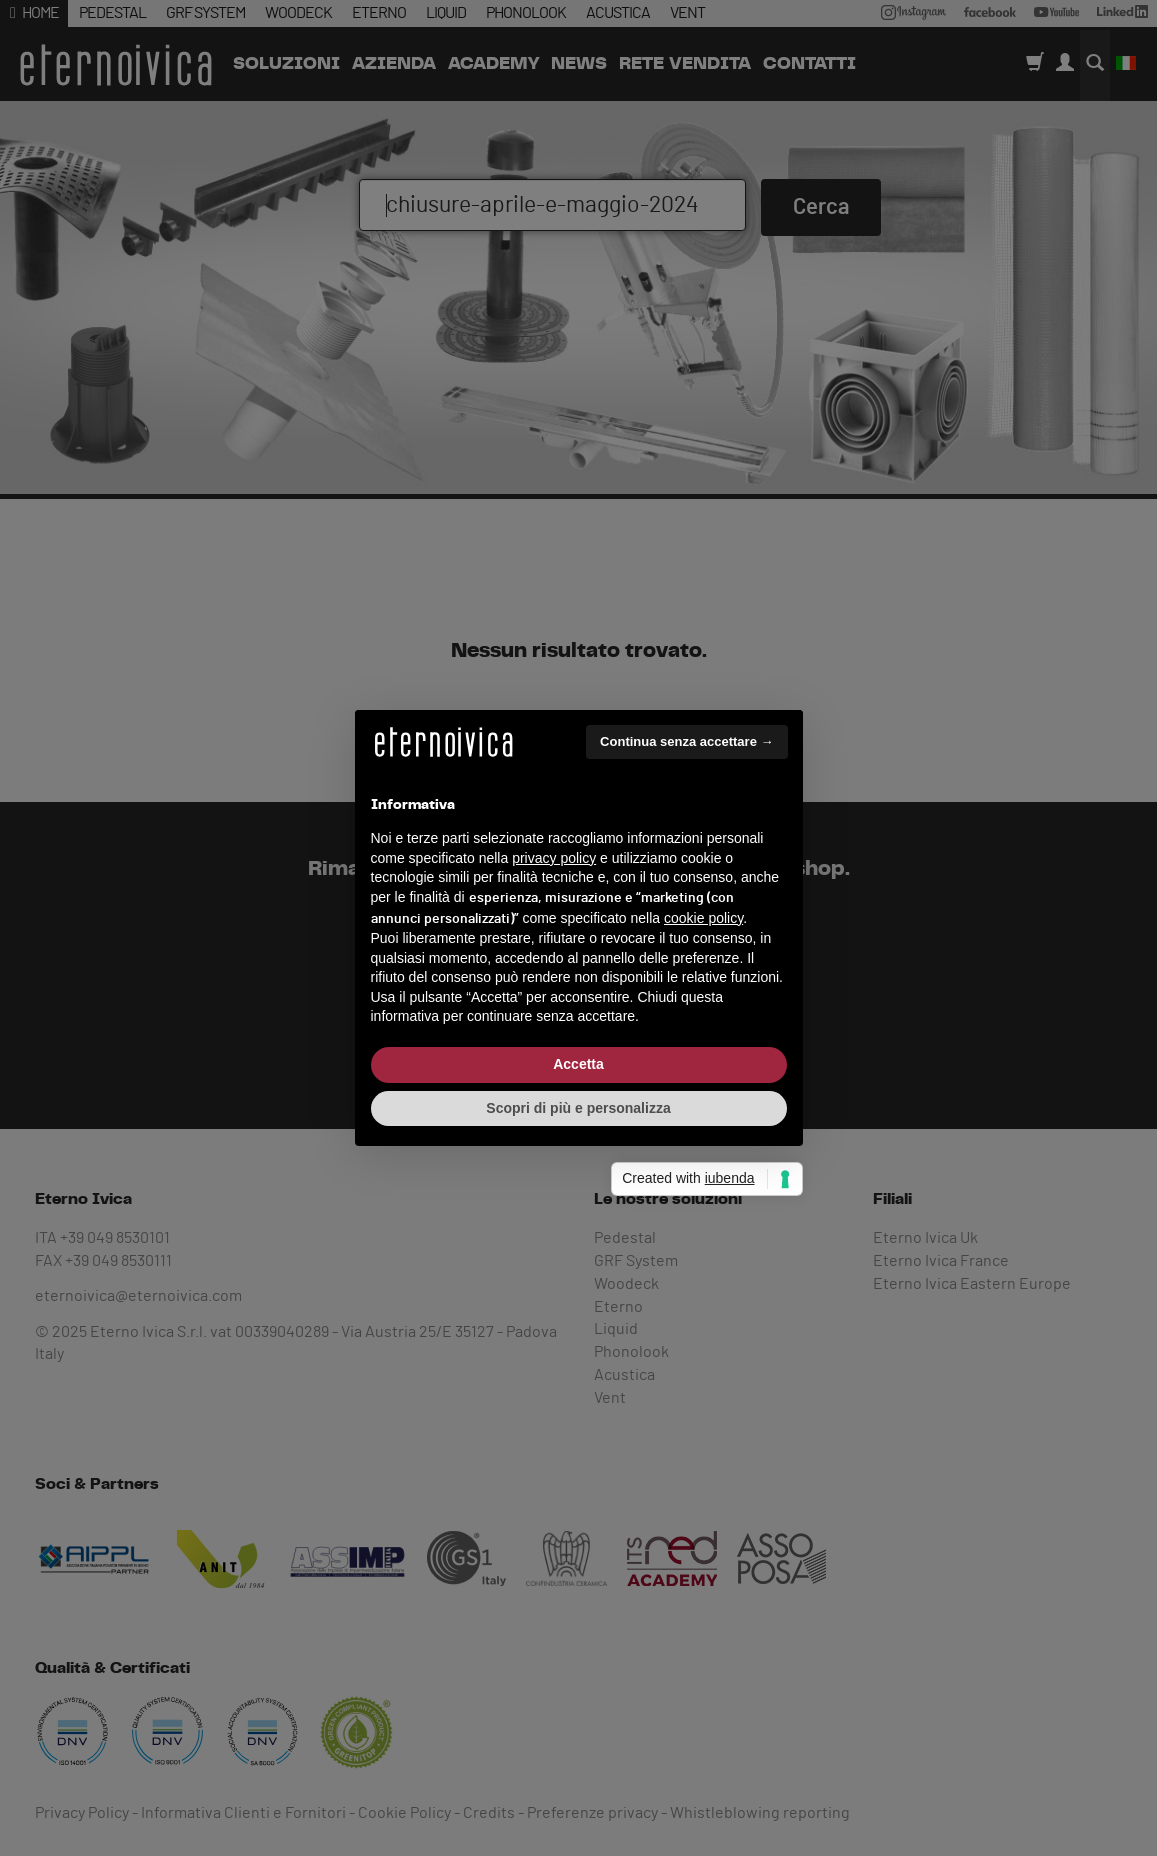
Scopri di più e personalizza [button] (578, 1108)
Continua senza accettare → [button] (686, 741)
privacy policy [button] (554, 858)
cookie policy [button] (703, 918)
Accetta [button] (578, 1064)
